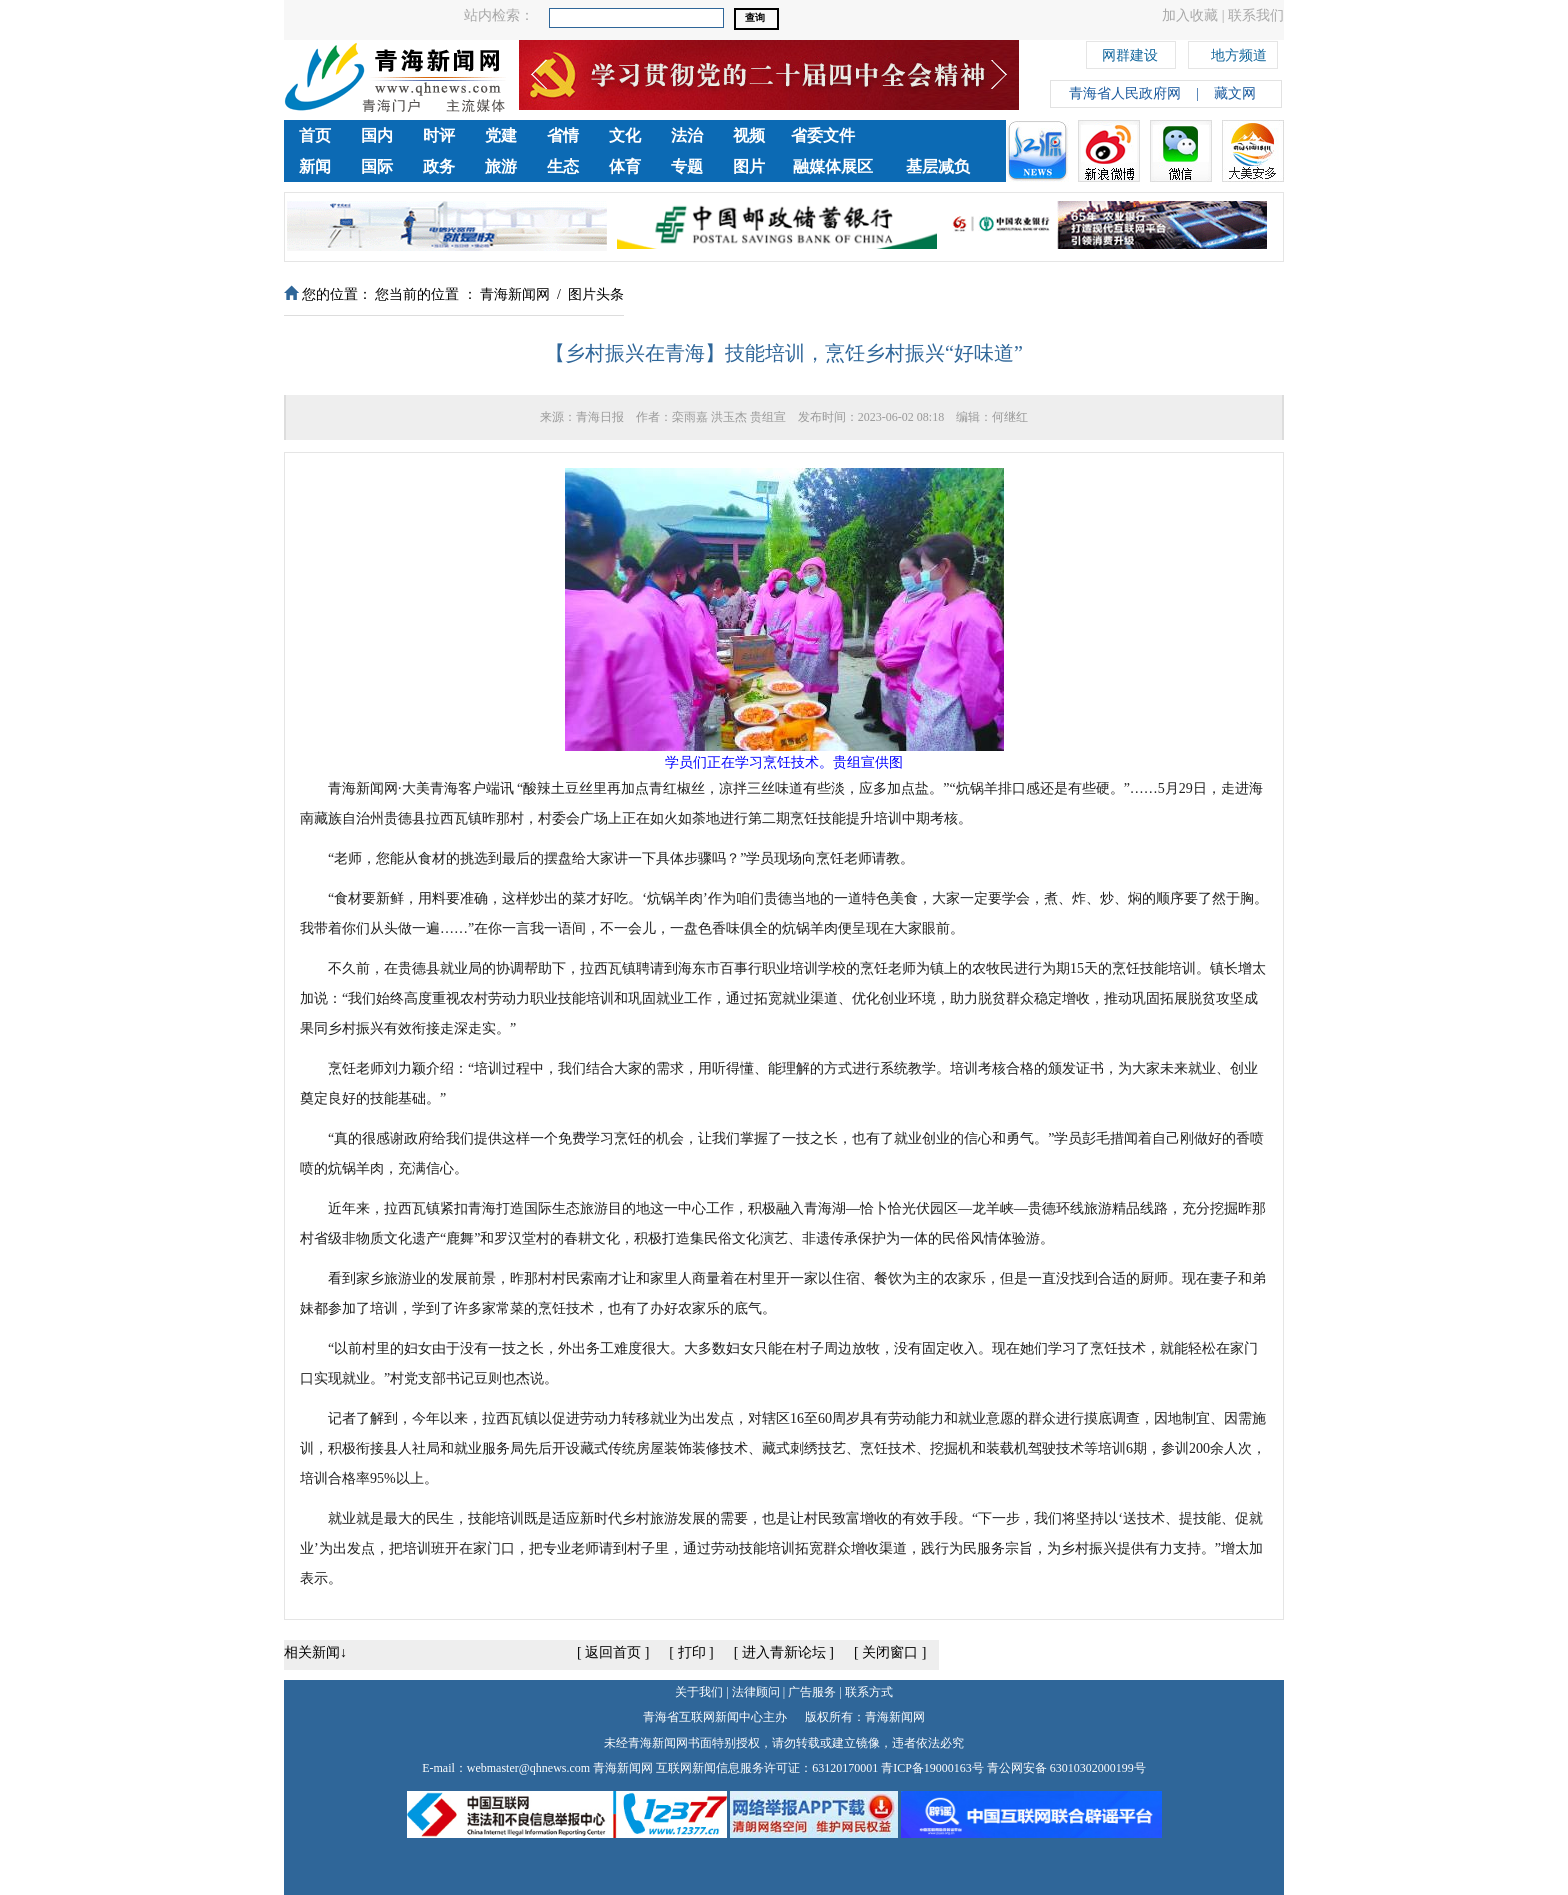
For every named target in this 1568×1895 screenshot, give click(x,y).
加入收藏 (1190, 15)
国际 (377, 166)
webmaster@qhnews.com (528, 1768)
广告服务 (812, 1692)
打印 (692, 1652)
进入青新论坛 (784, 1652)
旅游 (501, 166)
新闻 (315, 166)
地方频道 (1239, 52)
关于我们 (699, 1692)
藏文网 (1235, 93)
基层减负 (938, 166)
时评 (439, 135)
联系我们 (1256, 15)
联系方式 (869, 1692)
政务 (439, 166)
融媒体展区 (833, 166)
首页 (315, 135)
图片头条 (596, 294)
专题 (687, 166)
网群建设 (1130, 52)
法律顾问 (756, 1692)
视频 (749, 135)
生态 (563, 166)
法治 (687, 135)
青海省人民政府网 (1125, 93)
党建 (501, 135)
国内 (377, 135)
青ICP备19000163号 (932, 1768)
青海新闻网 (515, 294)
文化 (625, 135)
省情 (563, 135)
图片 (749, 166)
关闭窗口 (890, 1652)
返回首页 (613, 1652)
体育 (625, 166)
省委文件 (823, 135)
